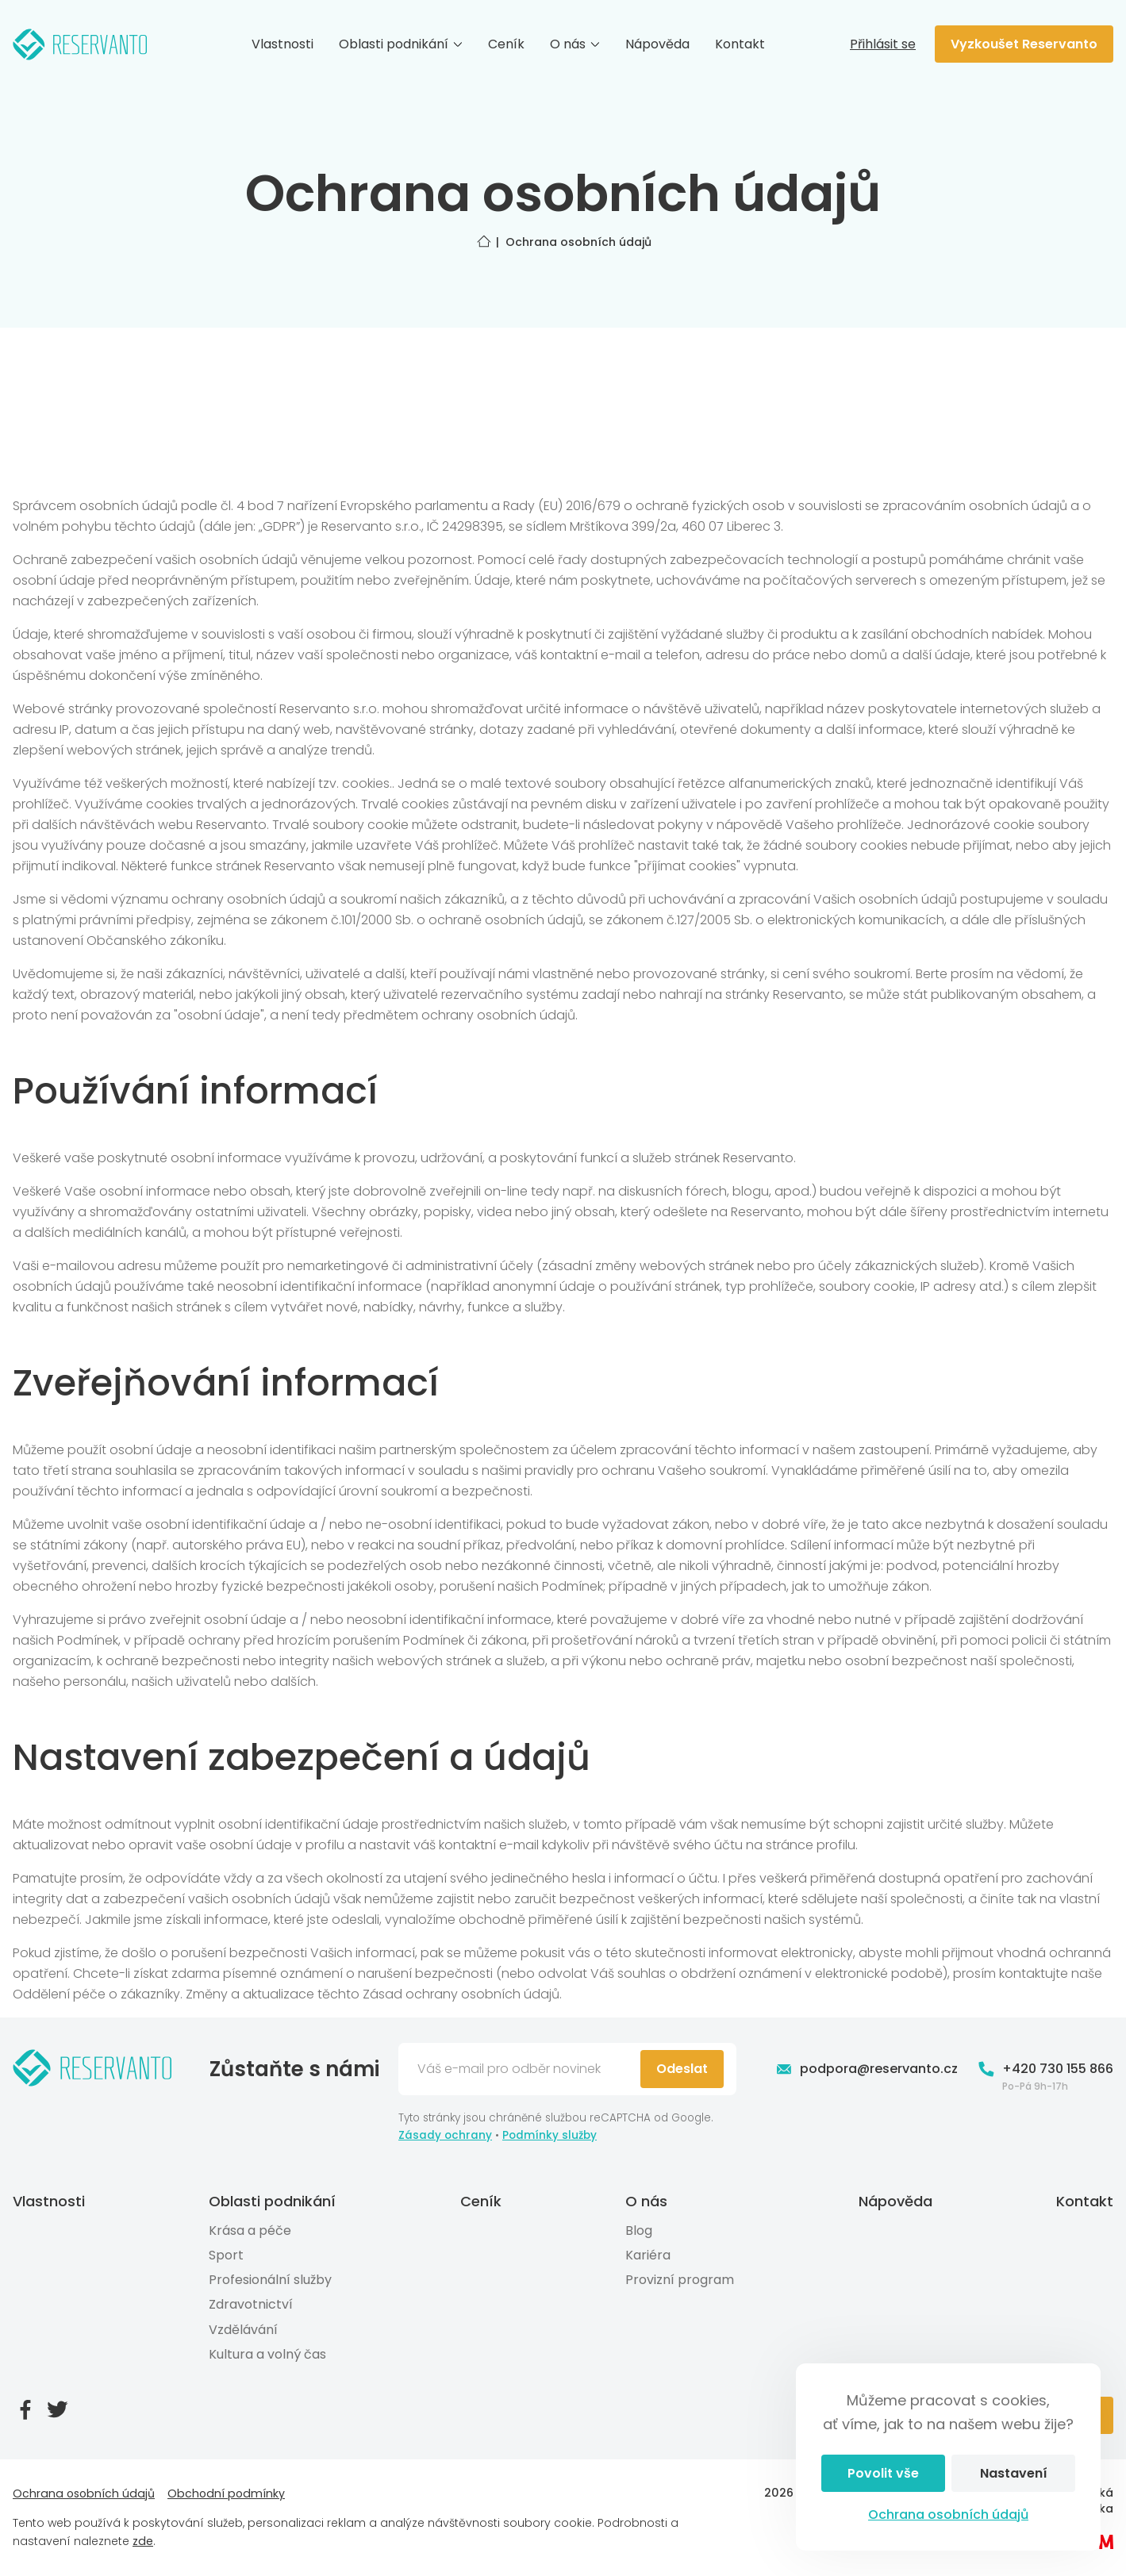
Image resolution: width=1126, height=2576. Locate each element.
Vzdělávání (243, 2330)
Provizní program (679, 2280)
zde (143, 2541)
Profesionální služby (270, 2280)
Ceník (506, 44)
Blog (638, 2230)
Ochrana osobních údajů (948, 2514)
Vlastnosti (282, 44)
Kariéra (648, 2255)
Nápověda (657, 44)
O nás (575, 44)
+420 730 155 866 (1045, 2069)
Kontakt (740, 44)
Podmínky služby (549, 2135)
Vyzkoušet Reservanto (1024, 44)
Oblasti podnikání (401, 44)
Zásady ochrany (445, 2135)
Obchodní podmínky (226, 2493)
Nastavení (1013, 2473)
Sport (226, 2255)
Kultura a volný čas (267, 2354)
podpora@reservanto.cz (866, 2069)
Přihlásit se (883, 44)
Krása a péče (250, 2230)
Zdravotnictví (251, 2304)
